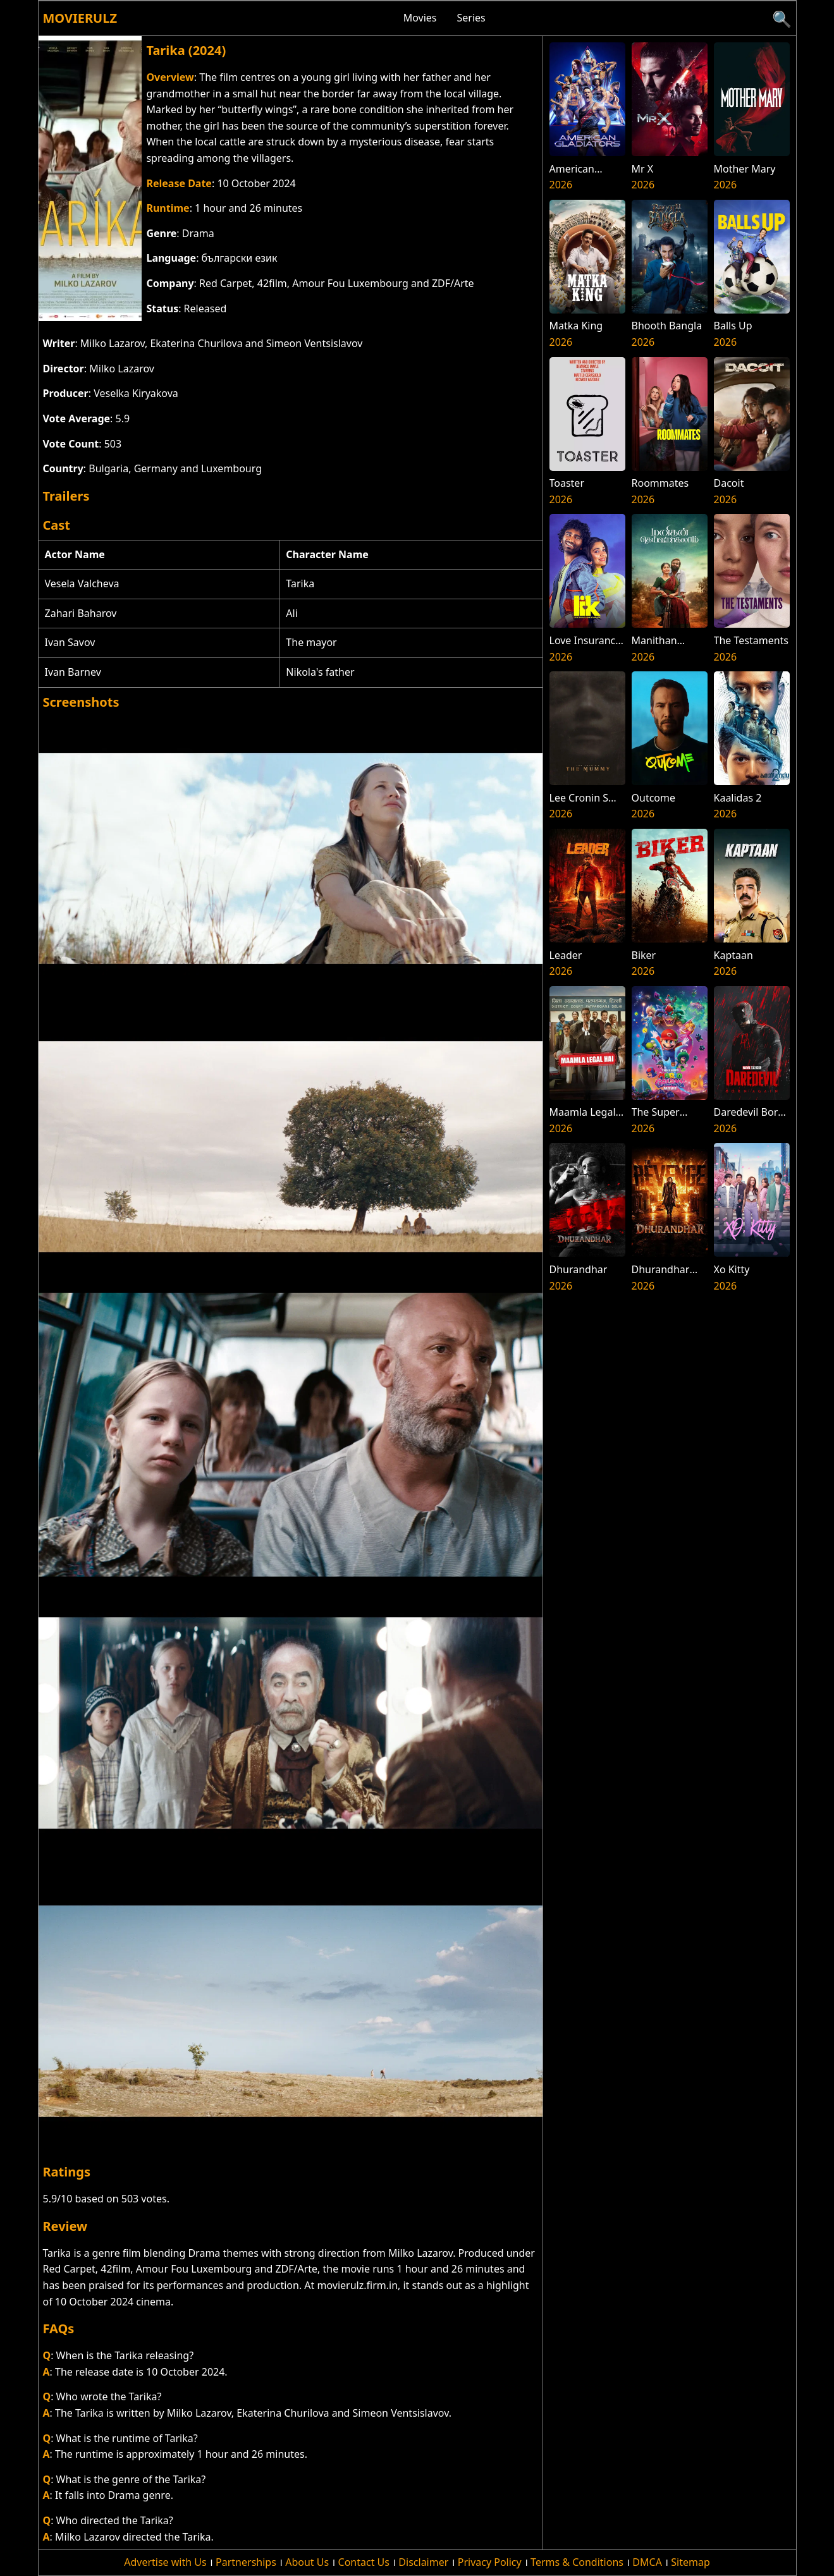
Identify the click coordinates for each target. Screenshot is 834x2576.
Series (471, 18)
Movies (420, 18)
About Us (307, 2562)
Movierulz (80, 18)
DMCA (647, 2562)
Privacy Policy (490, 2562)
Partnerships (246, 2562)
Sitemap (690, 2562)
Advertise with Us (165, 2562)
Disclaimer (423, 2562)
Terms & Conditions (576, 2562)
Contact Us (363, 2562)
